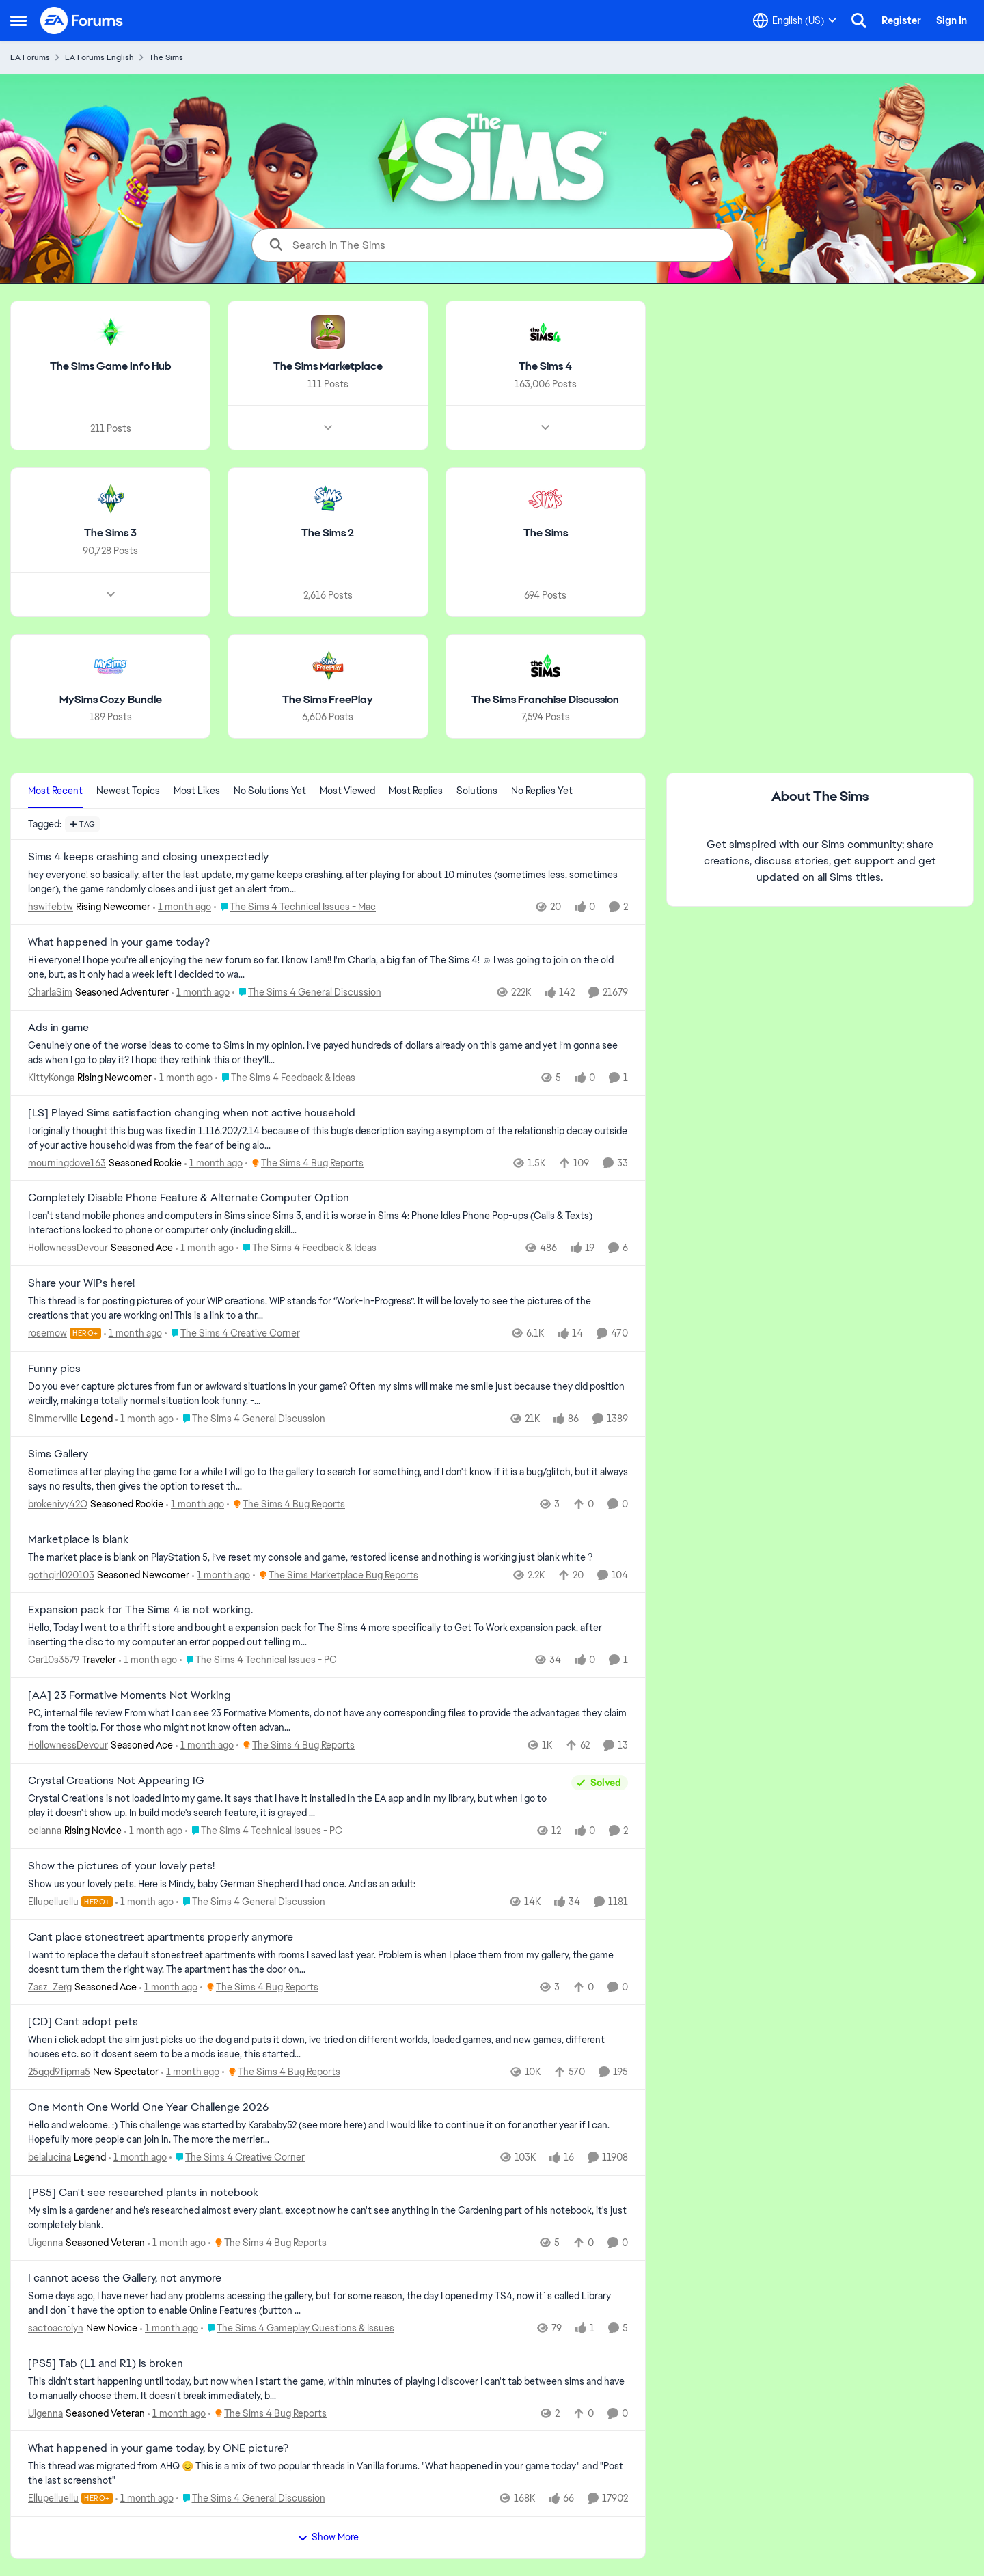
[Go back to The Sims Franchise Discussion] (545, 699)
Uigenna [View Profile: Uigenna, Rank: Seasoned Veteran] (45, 2242)
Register (901, 20)
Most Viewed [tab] (347, 790)
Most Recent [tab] (55, 790)
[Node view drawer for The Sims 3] (110, 594)
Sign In (951, 20)
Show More (328, 2537)
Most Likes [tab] (197, 790)
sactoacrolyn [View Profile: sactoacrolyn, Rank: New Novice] (55, 2328)
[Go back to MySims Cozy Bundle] (110, 699)
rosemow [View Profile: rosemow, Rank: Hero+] (47, 1333)
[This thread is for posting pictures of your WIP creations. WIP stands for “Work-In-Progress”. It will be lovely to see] (328, 1308)
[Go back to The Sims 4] (545, 366)
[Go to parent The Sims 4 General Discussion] (306, 992)
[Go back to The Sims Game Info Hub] (111, 366)
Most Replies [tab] (416, 790)
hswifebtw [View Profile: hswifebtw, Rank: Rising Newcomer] (50, 907)
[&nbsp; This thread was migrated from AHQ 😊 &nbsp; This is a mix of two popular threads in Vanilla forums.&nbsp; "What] (328, 2473)
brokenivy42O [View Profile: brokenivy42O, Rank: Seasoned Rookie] (57, 1504)
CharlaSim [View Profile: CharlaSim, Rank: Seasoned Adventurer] (50, 992)
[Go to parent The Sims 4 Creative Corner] (232, 1333)
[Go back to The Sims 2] (327, 533)
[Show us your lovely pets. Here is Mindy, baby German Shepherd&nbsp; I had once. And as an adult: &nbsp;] (328, 1884)
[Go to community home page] (82, 20)
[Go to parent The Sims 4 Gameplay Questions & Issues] (297, 2328)
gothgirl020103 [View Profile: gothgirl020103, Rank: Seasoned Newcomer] (61, 1574)
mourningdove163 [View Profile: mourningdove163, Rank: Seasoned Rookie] (67, 1162)
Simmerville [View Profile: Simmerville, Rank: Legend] (53, 1418)
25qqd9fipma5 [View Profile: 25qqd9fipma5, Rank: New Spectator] (59, 2072)
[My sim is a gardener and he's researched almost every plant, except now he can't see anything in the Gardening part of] (328, 2218)
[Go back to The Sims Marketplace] (328, 366)
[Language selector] (795, 20)
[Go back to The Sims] (545, 533)
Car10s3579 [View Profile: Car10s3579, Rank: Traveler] (53, 1660)
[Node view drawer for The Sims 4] (545, 428)
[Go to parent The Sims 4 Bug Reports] (304, 1162)
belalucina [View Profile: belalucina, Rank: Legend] (49, 2157)
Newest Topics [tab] (128, 790)
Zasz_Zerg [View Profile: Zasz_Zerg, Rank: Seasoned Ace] (50, 1986)
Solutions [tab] (476, 790)
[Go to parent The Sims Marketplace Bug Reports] (335, 1574)
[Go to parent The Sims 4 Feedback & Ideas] (285, 1078)
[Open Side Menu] (18, 20)
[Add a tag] (82, 824)
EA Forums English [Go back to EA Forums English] (99, 57)
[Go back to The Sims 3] (110, 533)
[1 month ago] (182, 907)
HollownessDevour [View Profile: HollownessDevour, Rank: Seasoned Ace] (68, 1248)
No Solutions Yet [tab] (270, 790)
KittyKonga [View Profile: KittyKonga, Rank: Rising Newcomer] (51, 1077)
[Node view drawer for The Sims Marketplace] (328, 428)
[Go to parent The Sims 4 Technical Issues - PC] (258, 1660)
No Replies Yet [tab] (542, 790)
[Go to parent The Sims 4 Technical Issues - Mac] (295, 907)
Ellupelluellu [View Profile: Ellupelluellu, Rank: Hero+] (53, 1901)
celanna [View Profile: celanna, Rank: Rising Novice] (45, 1830)
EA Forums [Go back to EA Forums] (30, 57)
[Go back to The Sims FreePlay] (327, 699)
